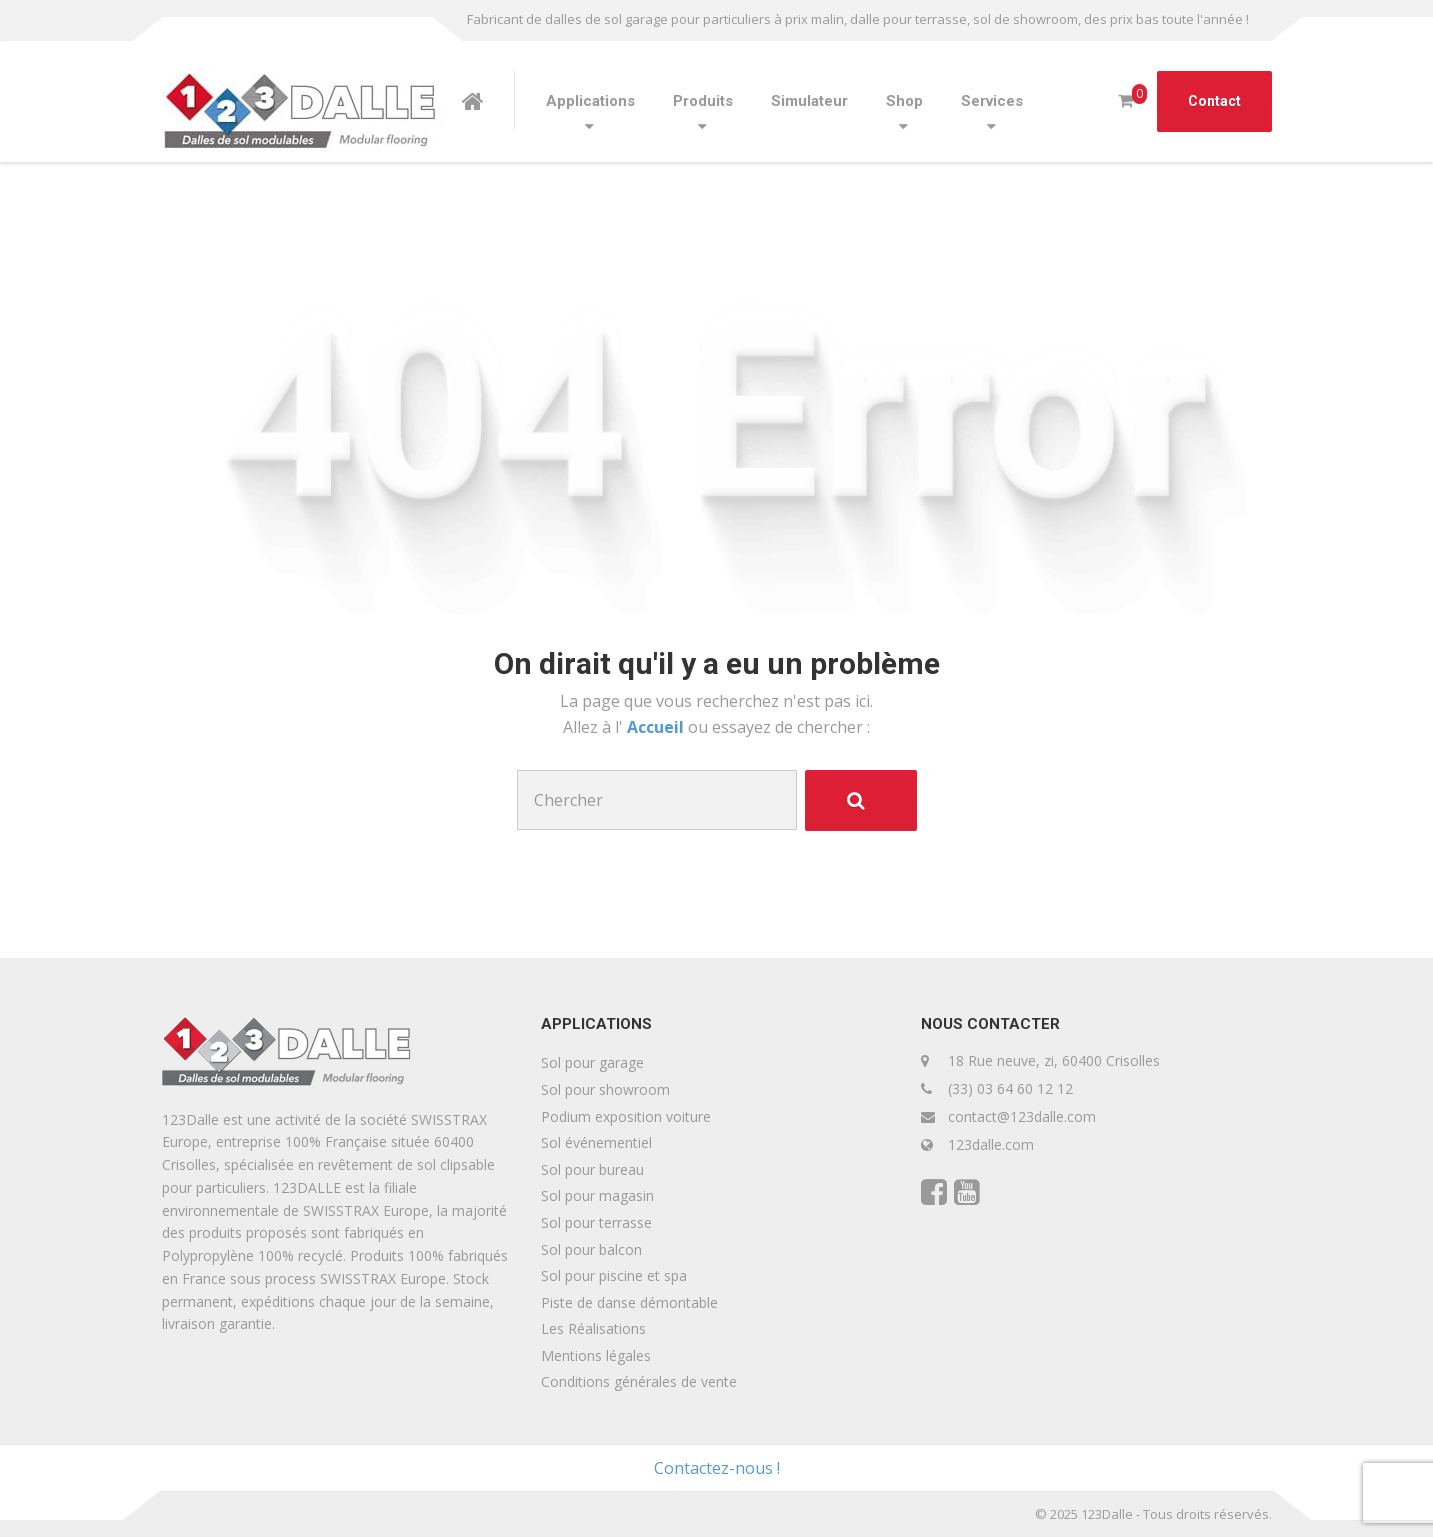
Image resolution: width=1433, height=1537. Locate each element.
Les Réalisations (593, 1328)
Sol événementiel (596, 1142)
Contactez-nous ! (717, 1468)
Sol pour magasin (597, 1195)
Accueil (657, 727)
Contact (1214, 101)
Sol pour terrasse (596, 1222)
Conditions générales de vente (639, 1381)
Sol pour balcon (591, 1249)
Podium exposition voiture (626, 1116)
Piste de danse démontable (629, 1302)
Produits (703, 101)
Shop (904, 101)
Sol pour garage (592, 1062)
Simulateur (809, 101)
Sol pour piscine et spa (614, 1275)
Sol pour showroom (605, 1089)
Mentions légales (596, 1355)
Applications (590, 101)
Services (992, 101)
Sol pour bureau (592, 1169)
